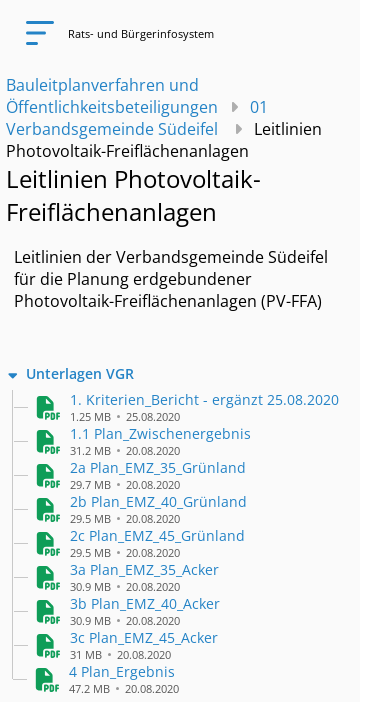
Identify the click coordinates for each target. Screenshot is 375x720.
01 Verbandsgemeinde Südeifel (137, 118)
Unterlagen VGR (80, 373)
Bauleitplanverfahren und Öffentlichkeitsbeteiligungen (112, 96)
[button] (204, 399)
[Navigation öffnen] (34, 34)
